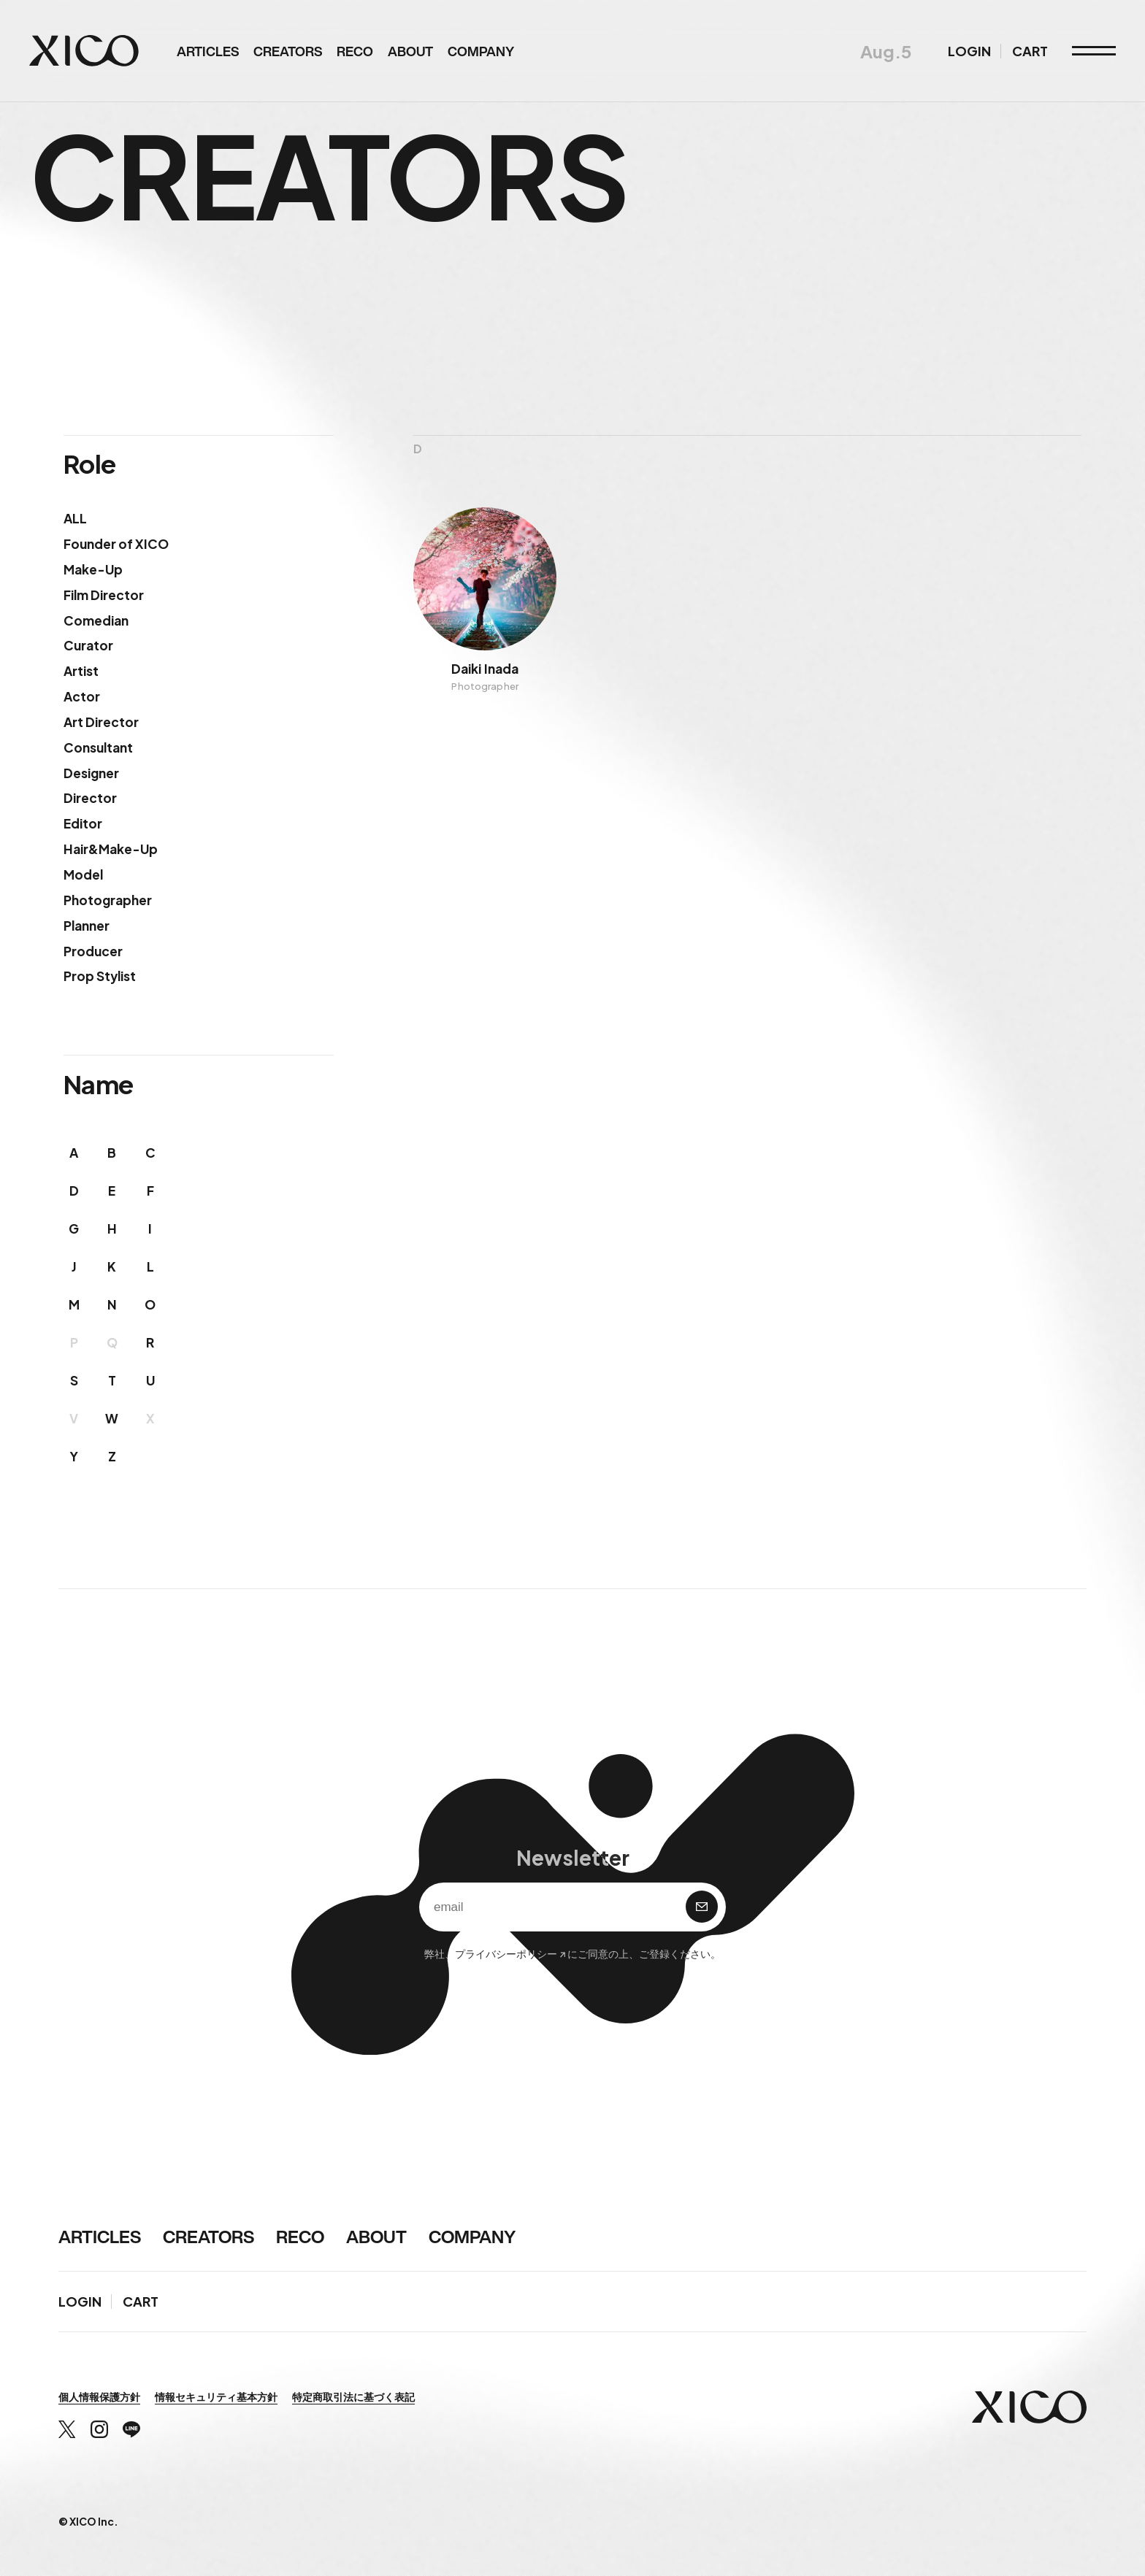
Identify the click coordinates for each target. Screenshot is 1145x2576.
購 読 (702, 1907)
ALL (75, 518)
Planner (87, 926)
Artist (81, 671)
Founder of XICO (116, 544)
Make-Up (93, 569)
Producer (93, 951)
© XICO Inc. (88, 2521)
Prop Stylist (100, 976)
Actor (82, 696)
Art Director (101, 722)
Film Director (104, 595)
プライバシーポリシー (506, 1953)
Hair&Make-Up (111, 849)
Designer (91, 773)
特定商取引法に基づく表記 (353, 2396)
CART (1030, 51)
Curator (88, 645)
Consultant (98, 747)
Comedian (96, 620)
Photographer (108, 900)
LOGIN (969, 51)
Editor (83, 823)
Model (83, 874)
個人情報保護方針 (99, 2396)
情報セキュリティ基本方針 (216, 2396)
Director (90, 798)
